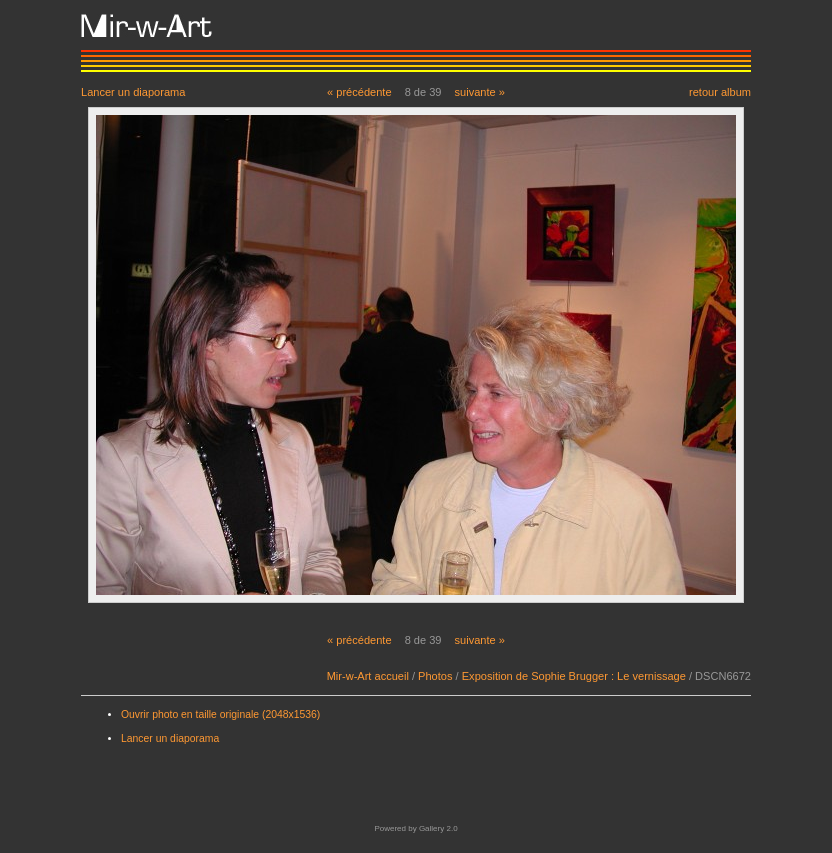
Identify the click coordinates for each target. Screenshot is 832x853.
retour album (720, 91)
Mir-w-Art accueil (368, 676)
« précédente (359, 92)
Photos (435, 676)
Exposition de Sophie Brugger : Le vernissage (574, 676)
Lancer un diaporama (133, 91)
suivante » (480, 92)
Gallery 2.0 (438, 828)
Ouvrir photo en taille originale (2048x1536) (220, 714)
